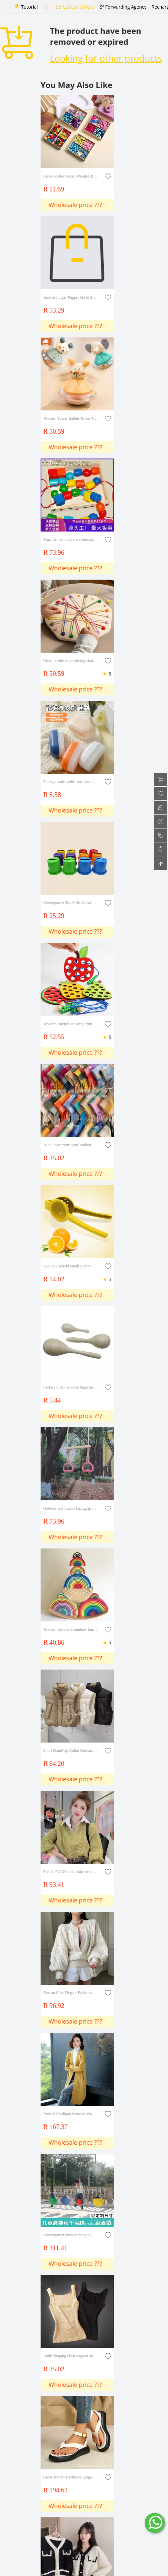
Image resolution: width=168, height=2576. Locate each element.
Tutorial (29, 7)
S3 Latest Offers (75, 6)
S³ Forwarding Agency (123, 7)
